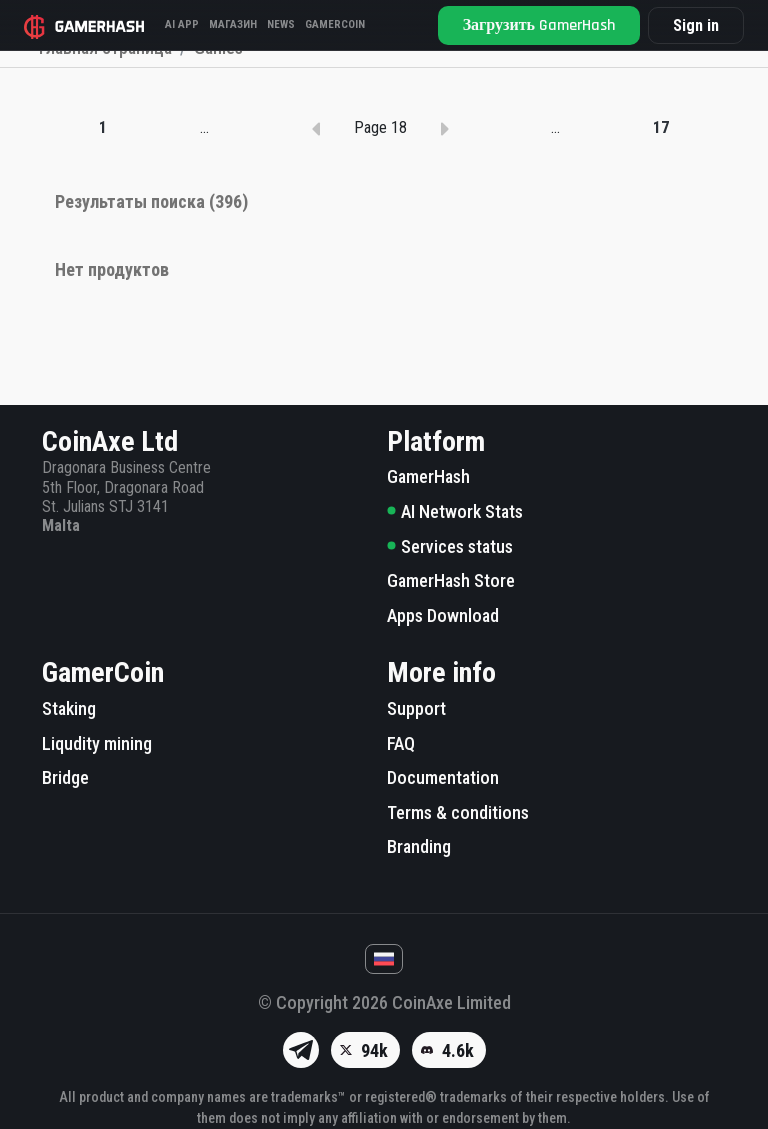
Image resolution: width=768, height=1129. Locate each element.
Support (416, 708)
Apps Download (443, 615)
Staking (69, 708)
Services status (450, 546)
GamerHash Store (451, 580)
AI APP (182, 24)
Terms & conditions (458, 812)
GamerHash (428, 477)
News (281, 24)
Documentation (443, 777)
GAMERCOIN (335, 24)
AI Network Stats (455, 511)
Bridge (65, 777)
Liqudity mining (97, 743)
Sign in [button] (696, 25)
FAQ (401, 743)
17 (661, 224)
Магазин (233, 24)
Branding (419, 847)
